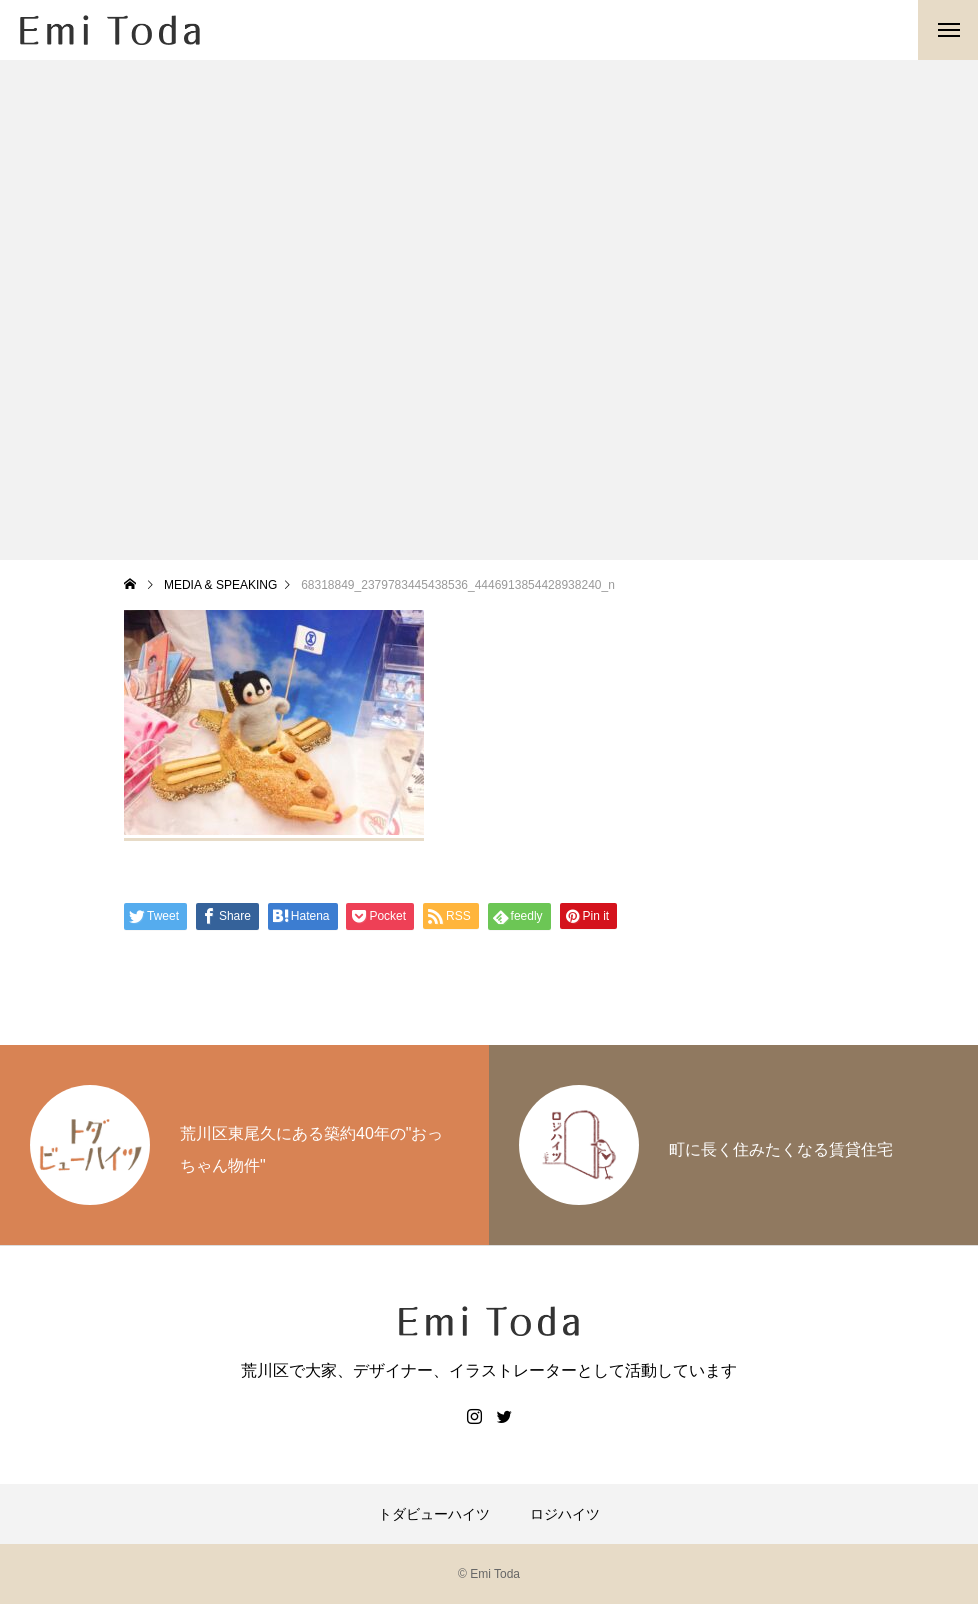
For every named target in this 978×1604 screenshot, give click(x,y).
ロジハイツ (565, 1514)
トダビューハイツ (434, 1514)
